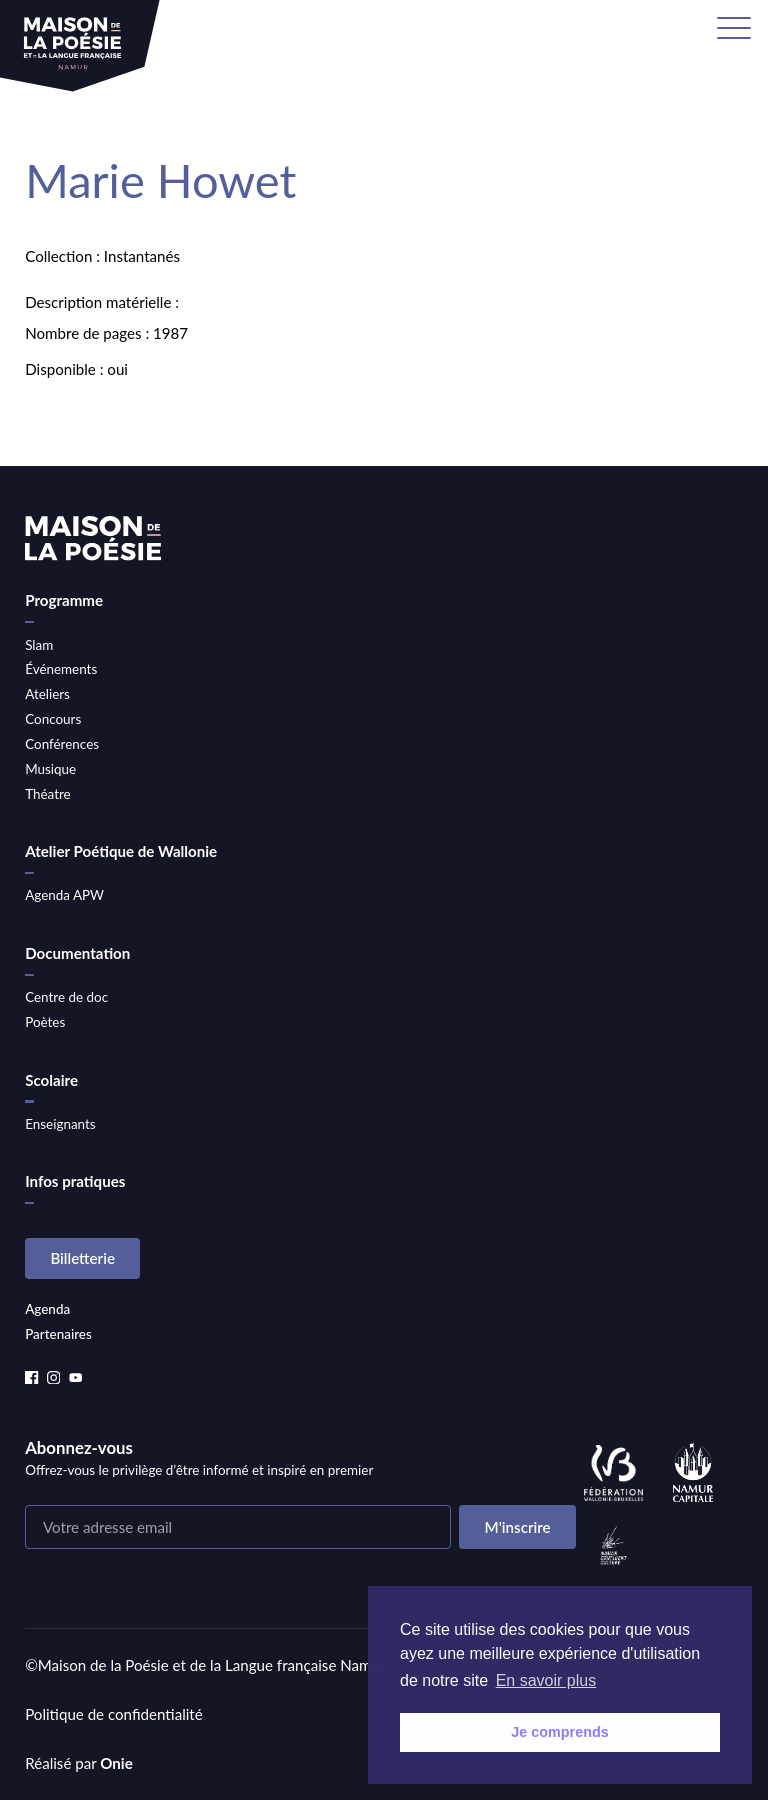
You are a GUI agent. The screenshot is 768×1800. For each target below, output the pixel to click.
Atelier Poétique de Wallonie (121, 851)
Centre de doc (66, 997)
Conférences (62, 744)
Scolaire (51, 1080)
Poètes (45, 1022)
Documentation (77, 953)
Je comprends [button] (560, 1732)
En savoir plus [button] (546, 1680)
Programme (64, 600)
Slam (39, 645)
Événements (61, 669)
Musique (50, 769)
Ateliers (47, 694)
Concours (53, 719)
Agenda (47, 1309)
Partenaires (58, 1334)
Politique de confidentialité (114, 1714)
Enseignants (60, 1124)
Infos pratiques (75, 1181)
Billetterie (82, 1258)
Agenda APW (64, 895)
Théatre (48, 794)
